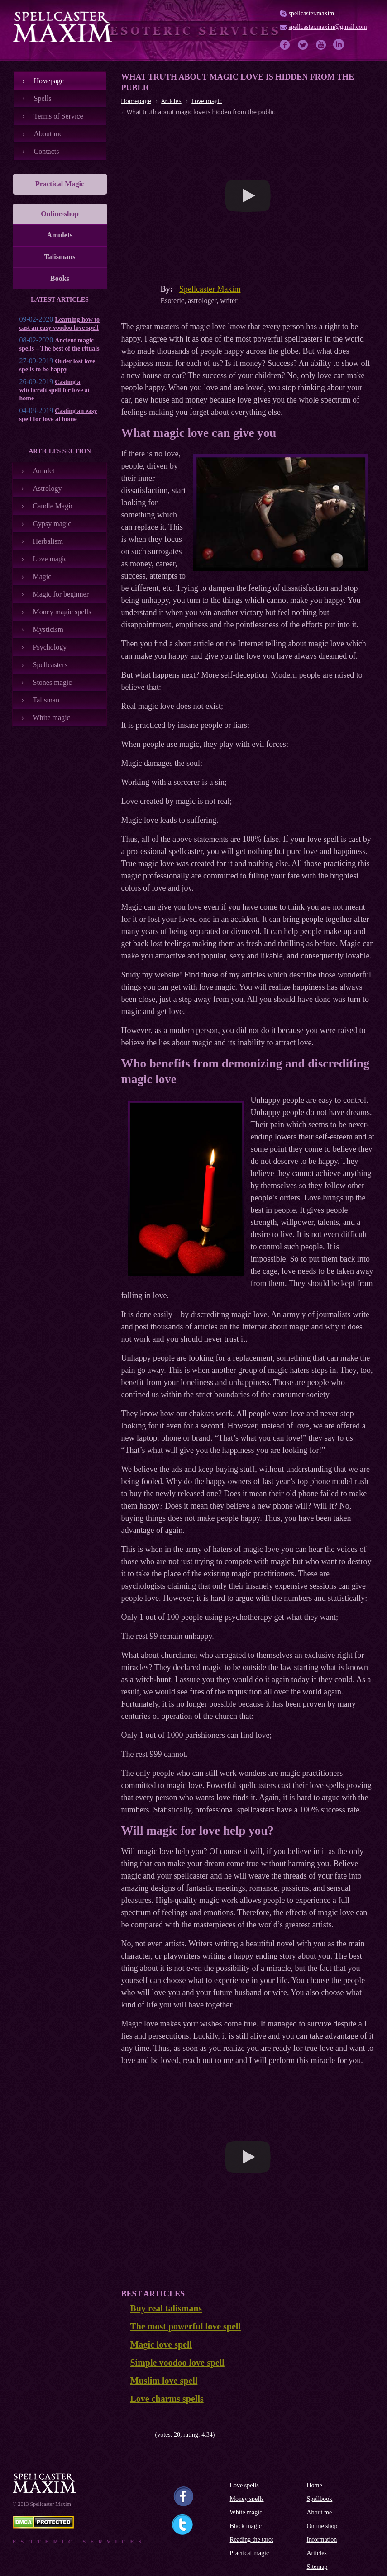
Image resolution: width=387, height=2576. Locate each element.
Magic (42, 576)
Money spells (247, 2498)
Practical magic (249, 2553)
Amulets (60, 235)
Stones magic (52, 682)
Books (59, 278)
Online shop (322, 2526)
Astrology (47, 488)
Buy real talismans (166, 2308)
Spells (43, 98)
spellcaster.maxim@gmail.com (328, 27)
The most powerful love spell (185, 2326)
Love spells (244, 2485)
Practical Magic (59, 184)
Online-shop (60, 214)
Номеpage (49, 81)
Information (322, 2539)
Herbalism (48, 541)
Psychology (50, 647)
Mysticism (48, 629)
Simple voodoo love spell (177, 2362)
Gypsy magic (52, 523)
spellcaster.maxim (311, 13)
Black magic (246, 2526)
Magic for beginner (61, 594)
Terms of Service (58, 116)
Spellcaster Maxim (209, 289)
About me (48, 134)
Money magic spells (62, 612)
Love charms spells (167, 2398)
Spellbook (320, 2498)
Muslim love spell (164, 2380)
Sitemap (317, 2566)
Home (314, 2485)
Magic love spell (161, 2344)
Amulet (44, 470)
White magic (51, 717)
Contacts (46, 151)
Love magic (50, 559)
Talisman (46, 700)
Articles (317, 2553)
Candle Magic (53, 506)
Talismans (60, 257)
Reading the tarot (251, 2539)
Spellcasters (50, 665)
